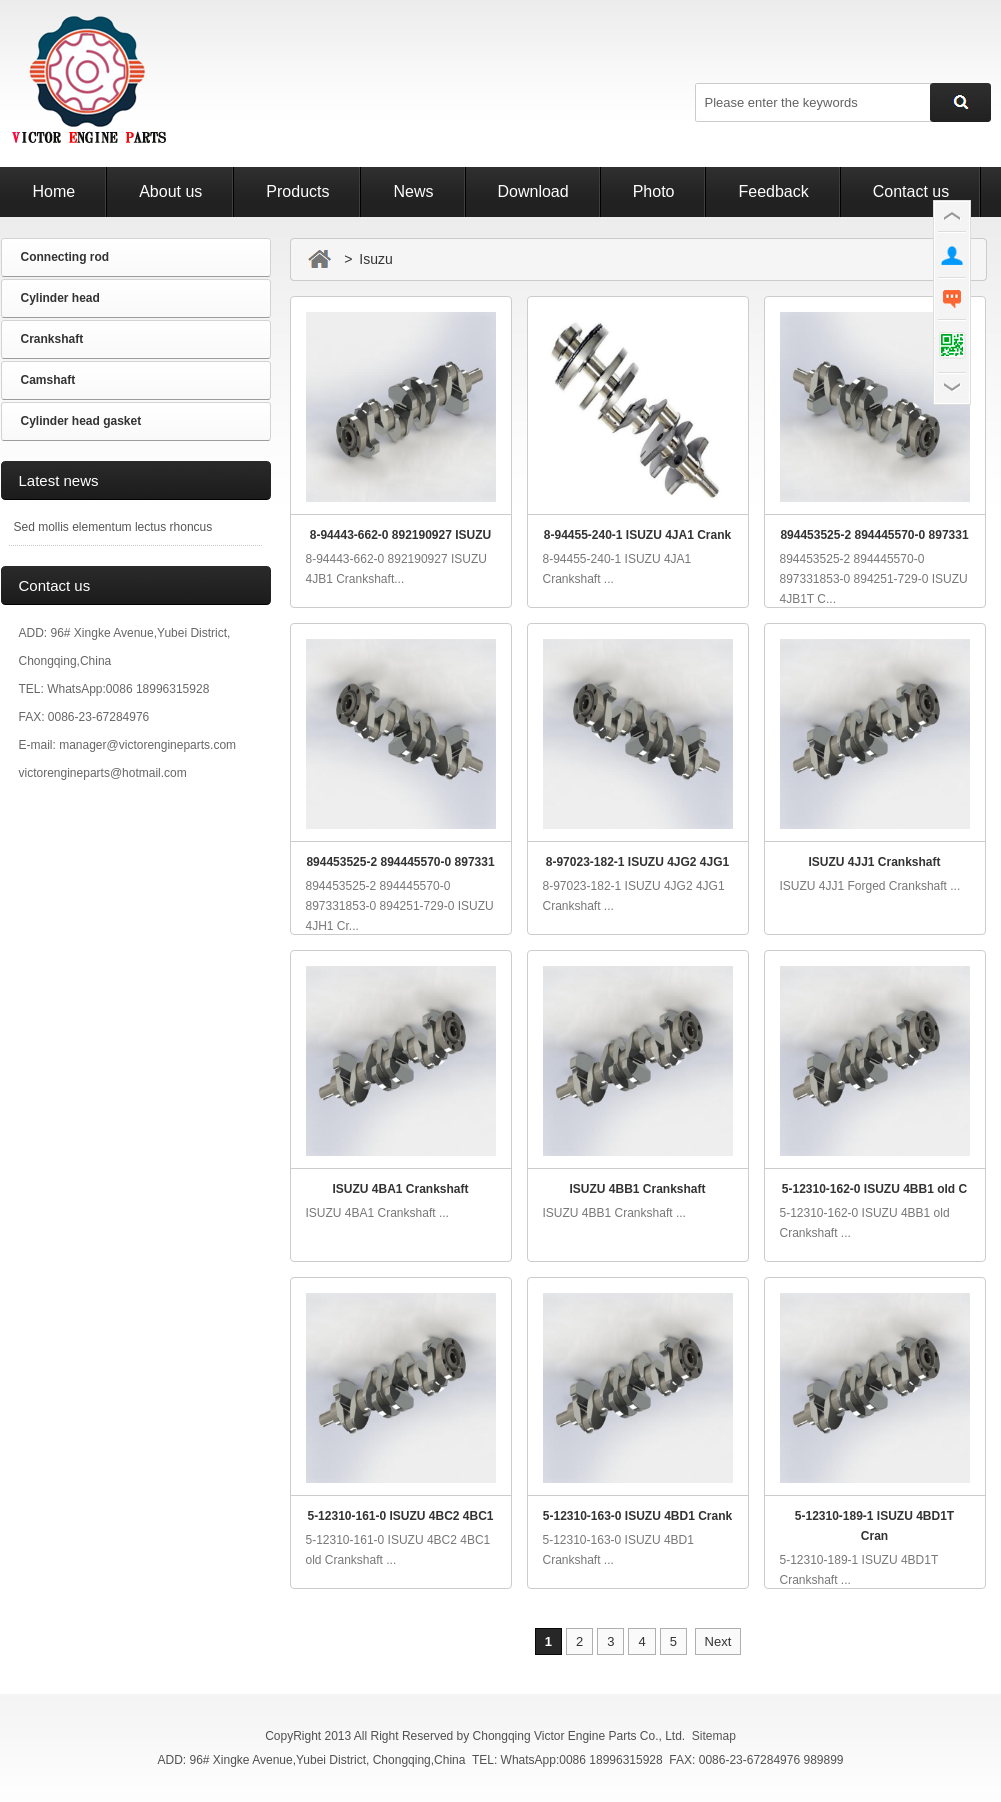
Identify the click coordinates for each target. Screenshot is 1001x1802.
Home (54, 191)
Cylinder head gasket (81, 421)
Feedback (773, 191)
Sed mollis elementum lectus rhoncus (113, 527)
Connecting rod (65, 257)
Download (533, 191)
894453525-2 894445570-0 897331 (874, 535)
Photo (654, 191)
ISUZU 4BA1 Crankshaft (400, 1189)
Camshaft (48, 380)
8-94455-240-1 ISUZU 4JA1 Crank (637, 535)
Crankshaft (52, 339)
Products (297, 191)
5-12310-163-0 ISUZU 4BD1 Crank (637, 1516)
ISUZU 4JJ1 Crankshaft (874, 862)
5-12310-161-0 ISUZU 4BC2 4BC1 (400, 1516)
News (413, 191)
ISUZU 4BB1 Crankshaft (637, 1189)
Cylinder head (60, 298)
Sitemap (714, 1736)
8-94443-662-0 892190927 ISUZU (400, 535)
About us (170, 191)
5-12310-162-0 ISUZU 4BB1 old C (874, 1189)
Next (718, 1641)
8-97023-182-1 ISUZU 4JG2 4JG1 (637, 862)
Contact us (911, 191)
